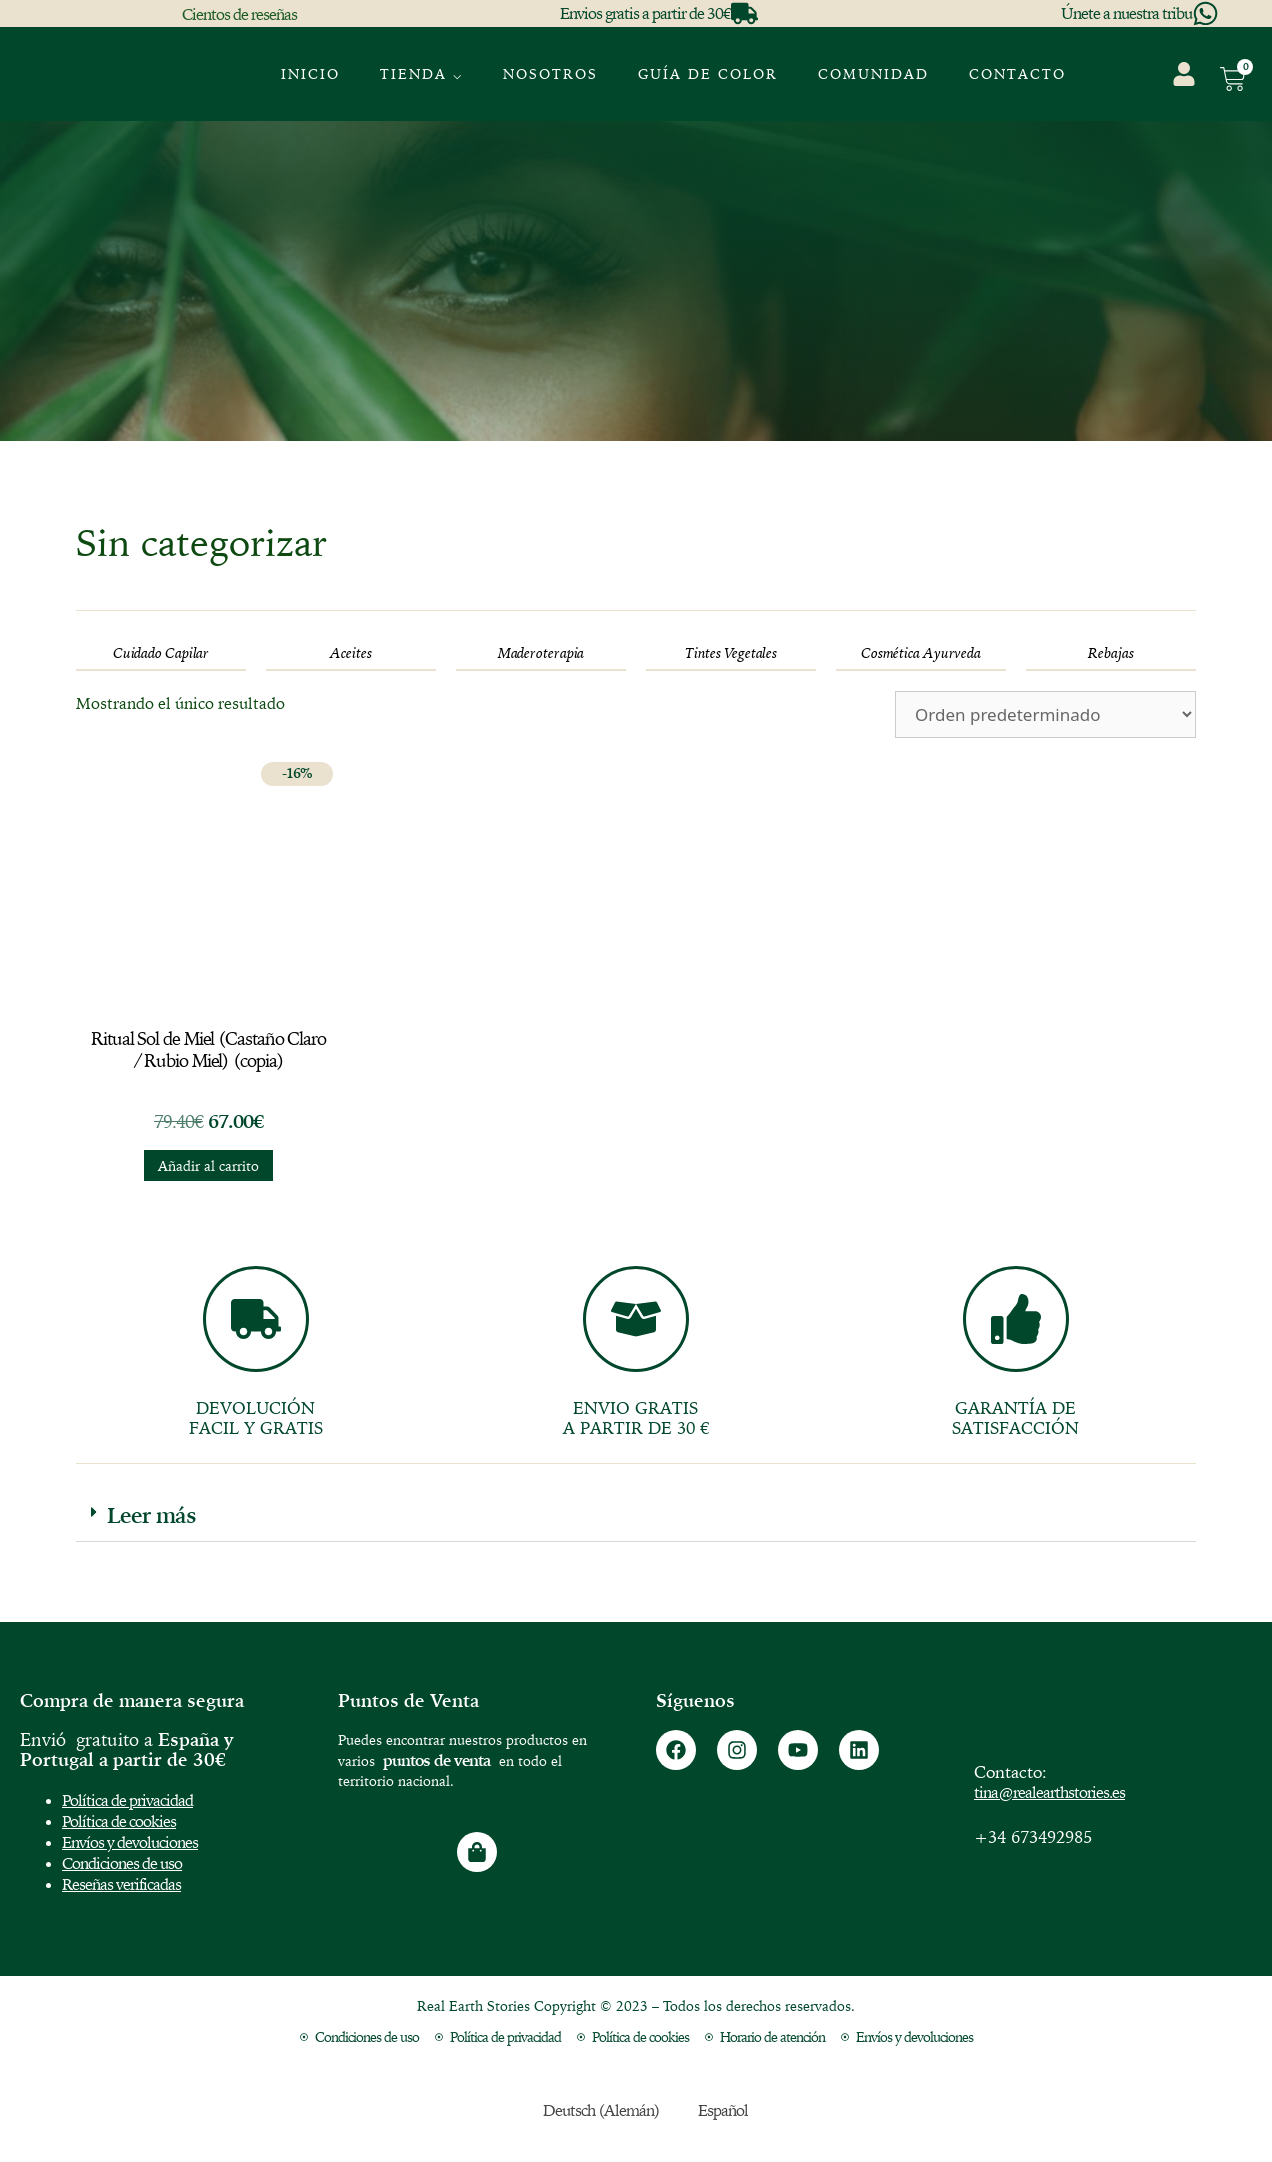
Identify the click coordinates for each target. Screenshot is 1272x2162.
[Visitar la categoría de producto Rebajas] (1111, 653)
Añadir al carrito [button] (208, 1166)
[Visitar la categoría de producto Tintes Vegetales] (731, 653)
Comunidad (873, 74)
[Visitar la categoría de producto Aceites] (351, 653)
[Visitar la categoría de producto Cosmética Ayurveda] (921, 653)
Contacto (1017, 74)
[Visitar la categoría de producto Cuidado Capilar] (161, 653)
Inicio (310, 74)
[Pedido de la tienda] (1045, 714)
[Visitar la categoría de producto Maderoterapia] (541, 653)
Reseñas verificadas (121, 1884)
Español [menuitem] (723, 2110)
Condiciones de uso (122, 1863)
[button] (636, 1515)
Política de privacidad (127, 1800)
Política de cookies (119, 1821)
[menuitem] (1114, 60)
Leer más (151, 1515)
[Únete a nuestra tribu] (1205, 13)
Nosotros (550, 74)
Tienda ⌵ (421, 74)
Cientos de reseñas (239, 14)
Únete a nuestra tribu (1126, 13)
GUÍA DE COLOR (708, 74)
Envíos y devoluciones (130, 1842)
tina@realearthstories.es (1049, 1792)
